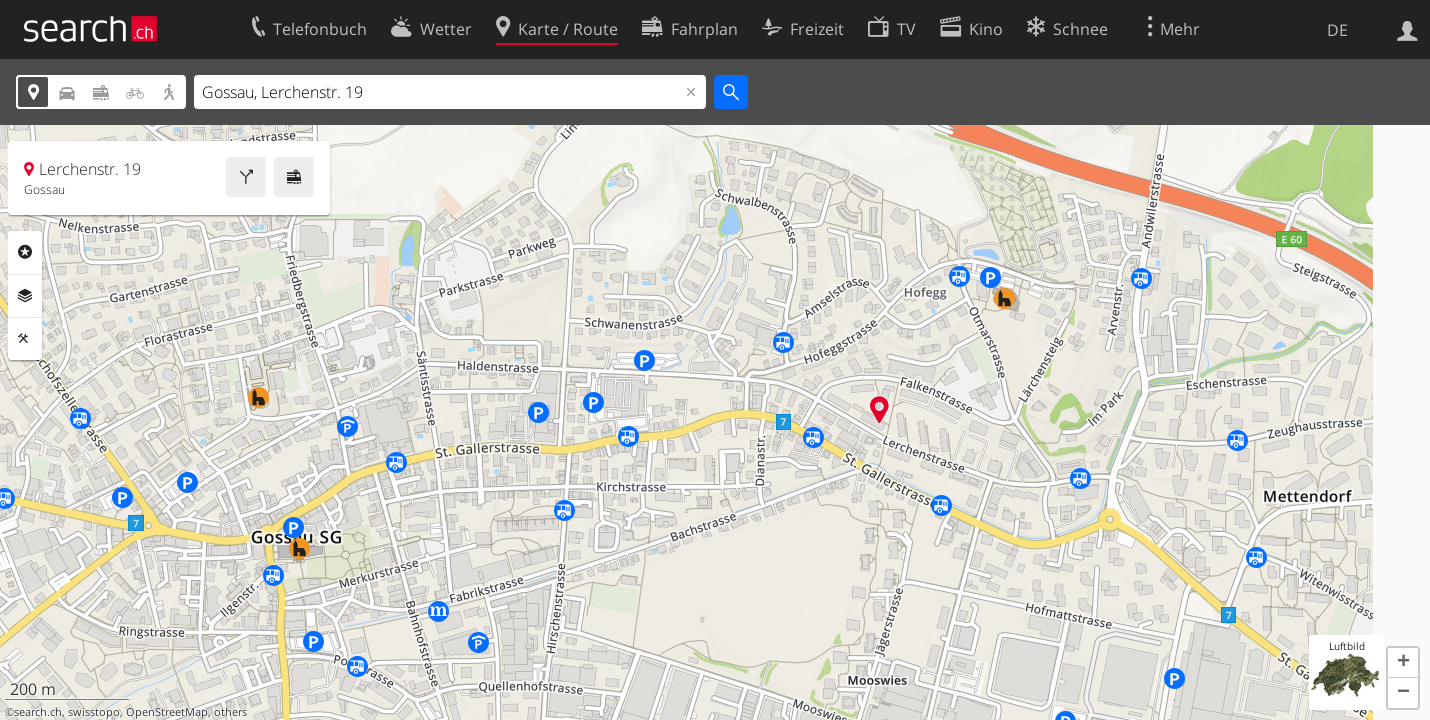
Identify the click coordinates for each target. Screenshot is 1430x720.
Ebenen (25, 296)
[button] (1403, 663)
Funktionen (25, 339)
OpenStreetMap (167, 712)
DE (1337, 30)
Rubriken (25, 252)
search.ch (38, 712)
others (230, 712)
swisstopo (94, 712)
